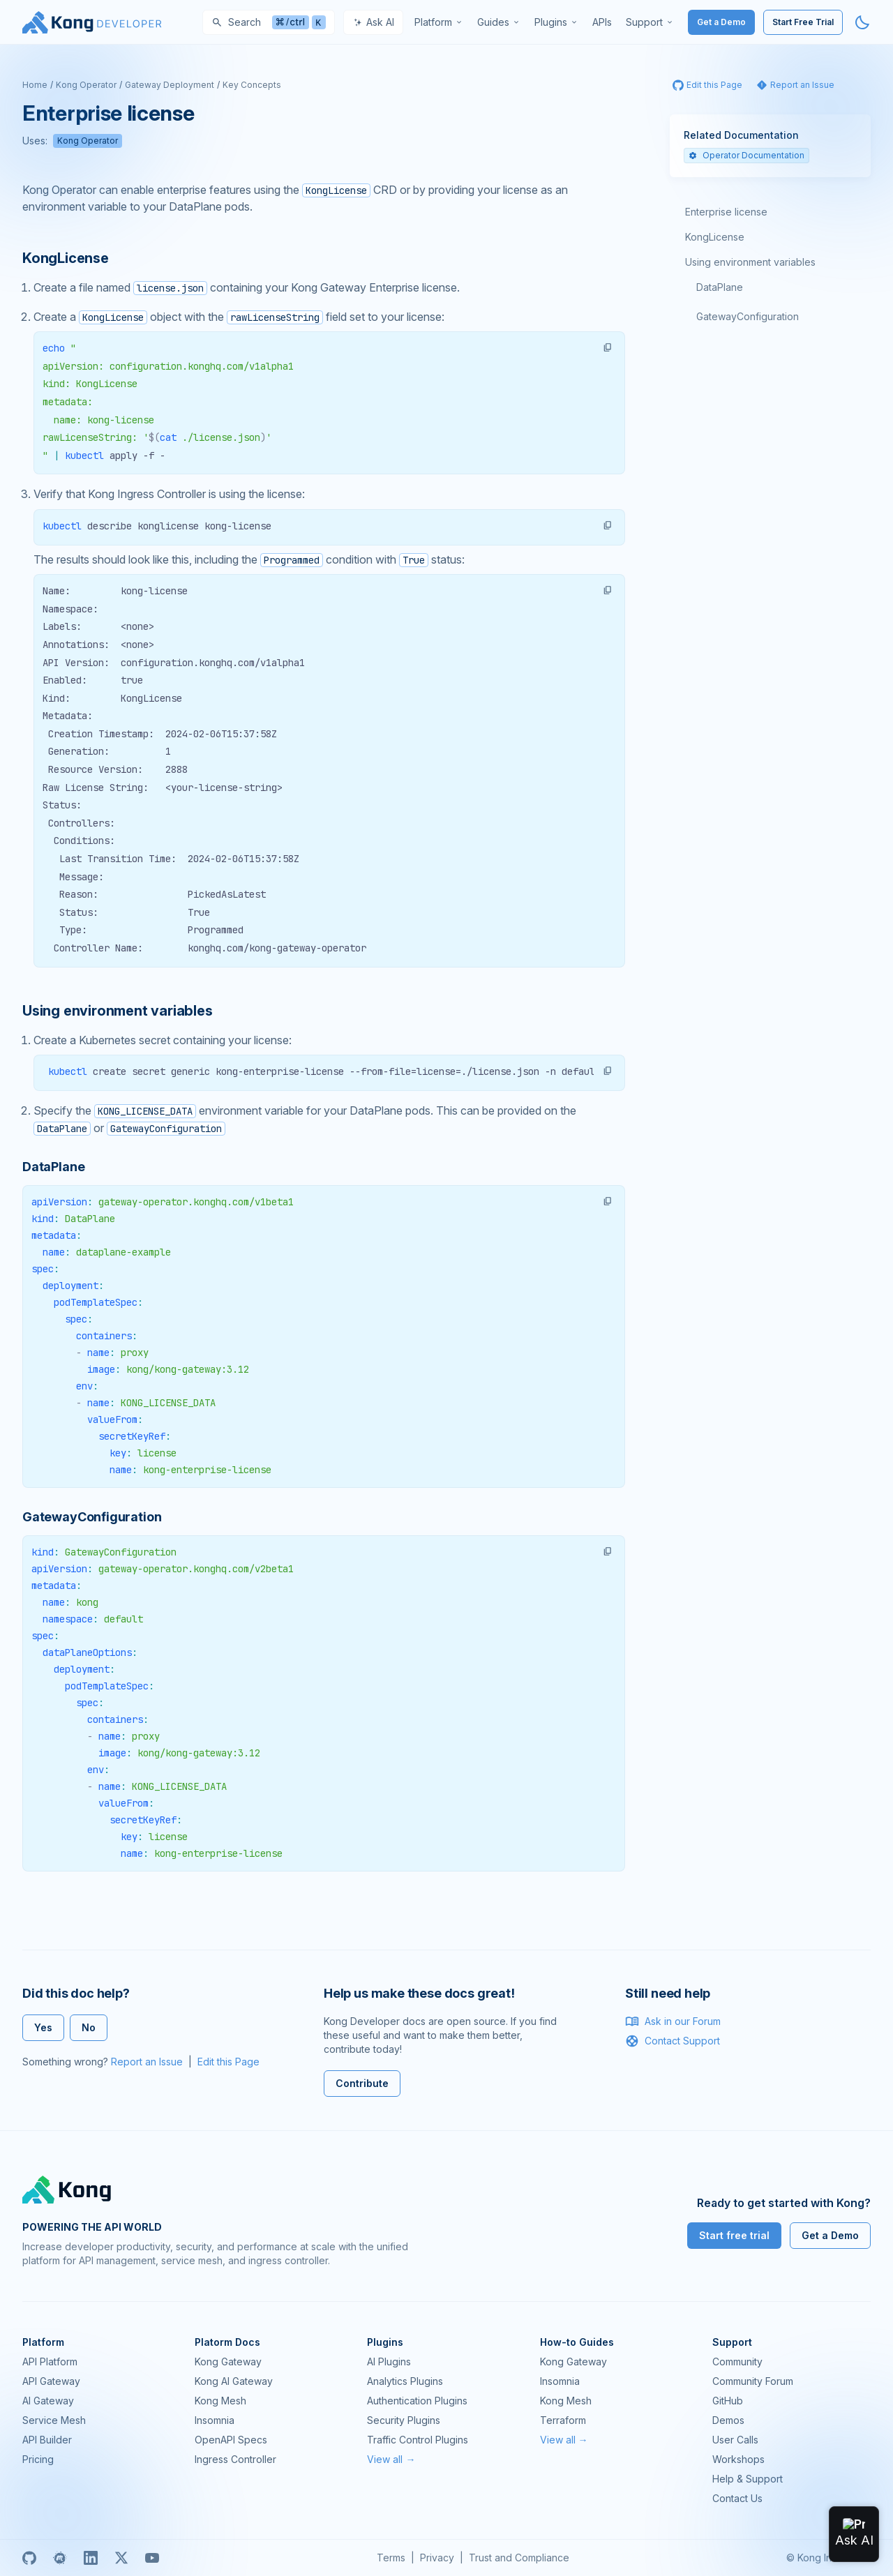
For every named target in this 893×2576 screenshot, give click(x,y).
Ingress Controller (235, 2459)
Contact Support (672, 2041)
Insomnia (214, 2420)
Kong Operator (86, 85)
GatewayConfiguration (747, 316)
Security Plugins (403, 2420)
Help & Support (747, 2479)
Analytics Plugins (405, 2381)
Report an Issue (147, 2061)
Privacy (437, 2557)
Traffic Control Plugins (417, 2440)
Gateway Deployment (169, 85)
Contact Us (737, 2498)
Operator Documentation (746, 155)
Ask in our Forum (673, 2021)
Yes (43, 2027)
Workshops (738, 2459)
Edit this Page (228, 2061)
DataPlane (719, 287)
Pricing (38, 2459)
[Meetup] (60, 2558)
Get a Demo (721, 22)
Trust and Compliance (519, 2557)
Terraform (563, 2420)
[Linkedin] (91, 2558)
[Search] (268, 22)
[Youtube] (152, 2558)
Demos (728, 2420)
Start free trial (734, 2235)
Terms (391, 2557)
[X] (121, 2558)
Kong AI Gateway (234, 2381)
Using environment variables (750, 262)
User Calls (735, 2440)
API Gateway (51, 2381)
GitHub (727, 2400)
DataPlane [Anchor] (53, 1166)
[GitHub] (29, 2558)
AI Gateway (48, 2400)
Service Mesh (54, 2420)
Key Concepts (252, 85)
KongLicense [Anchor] (65, 258)
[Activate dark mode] (862, 22)
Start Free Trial (803, 22)
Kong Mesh (220, 2400)
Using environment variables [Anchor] (117, 1010)
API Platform (49, 2361)
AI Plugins (389, 2361)
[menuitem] (438, 22)
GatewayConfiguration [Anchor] (91, 1516)
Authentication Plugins (417, 2400)
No (89, 2027)
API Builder (47, 2440)
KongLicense (714, 237)
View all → (391, 2459)
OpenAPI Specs (231, 2440)
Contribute (362, 2083)
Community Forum (752, 2381)
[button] (607, 347)
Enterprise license (726, 212)
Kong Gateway (228, 2361)
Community (737, 2361)
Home (34, 85)
